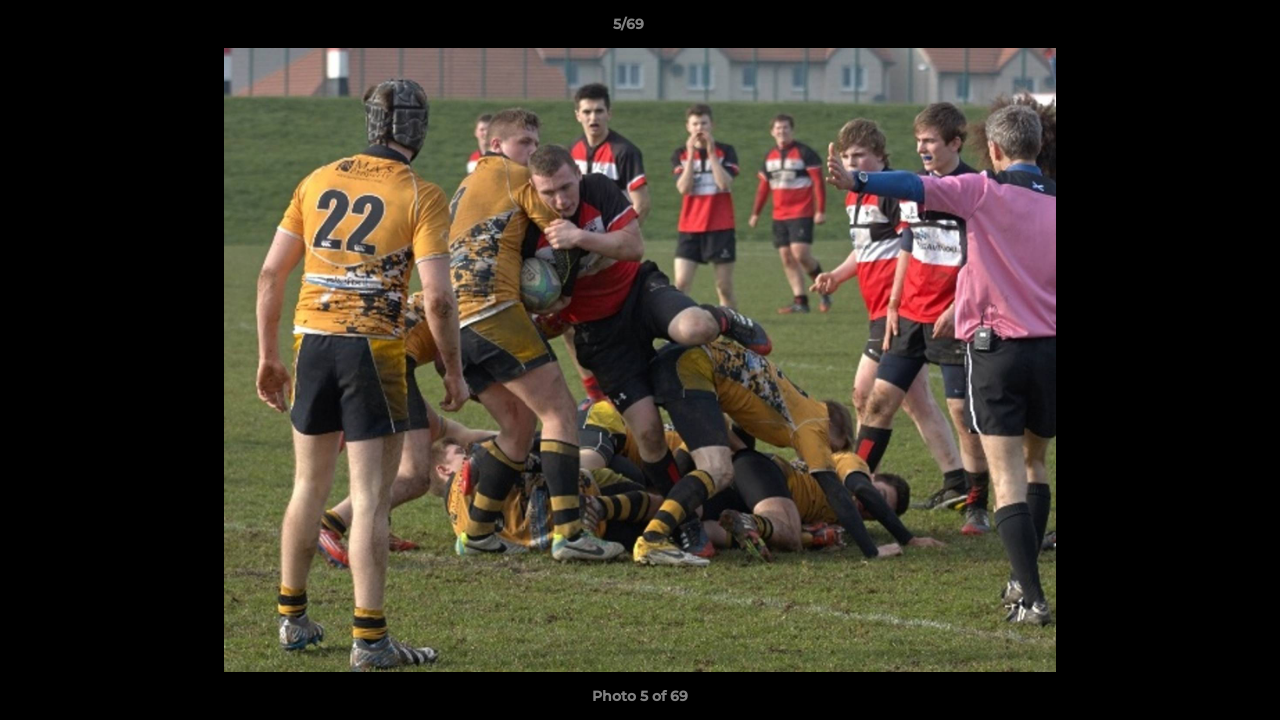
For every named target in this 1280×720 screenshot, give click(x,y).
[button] (1196, 29)
